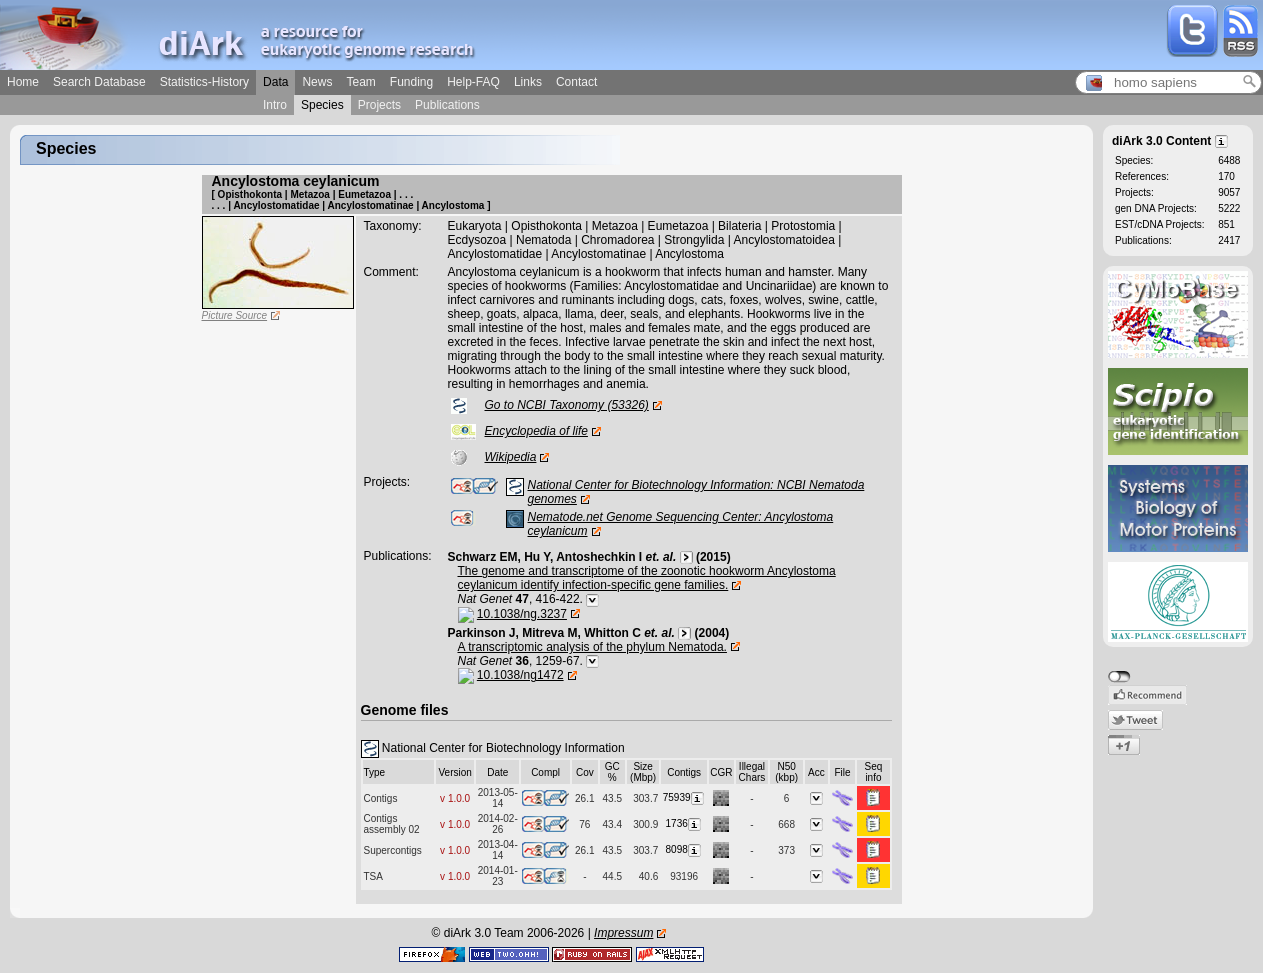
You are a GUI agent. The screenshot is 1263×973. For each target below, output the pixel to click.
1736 (684, 823)
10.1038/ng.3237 (522, 614)
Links (528, 82)
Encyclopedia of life (536, 431)
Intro (275, 105)
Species (322, 105)
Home (23, 82)
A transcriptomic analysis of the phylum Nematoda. (592, 647)
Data (275, 82)
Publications (447, 105)
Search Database (99, 82)
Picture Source (235, 315)
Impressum (623, 933)
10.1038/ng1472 (520, 675)
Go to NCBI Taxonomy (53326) (567, 405)
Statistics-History (204, 82)
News (317, 82)
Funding (411, 82)
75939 (684, 797)
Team (360, 82)
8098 (684, 849)
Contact (576, 82)
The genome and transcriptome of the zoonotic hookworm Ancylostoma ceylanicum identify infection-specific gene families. (647, 578)
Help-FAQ (473, 82)
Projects (379, 105)
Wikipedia (511, 457)
